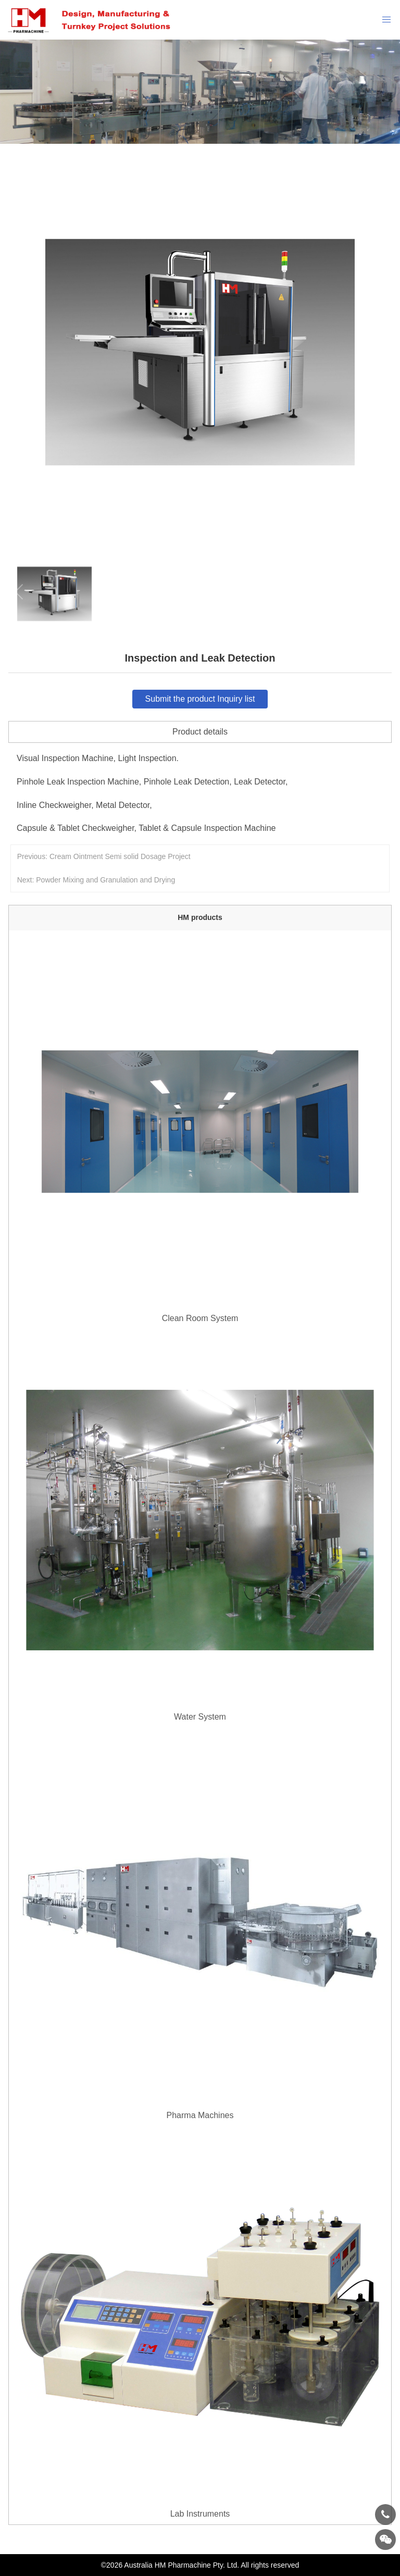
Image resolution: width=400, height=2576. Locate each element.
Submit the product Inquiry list (200, 698)
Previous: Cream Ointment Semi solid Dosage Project (104, 856)
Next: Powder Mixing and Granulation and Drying (96, 880)
